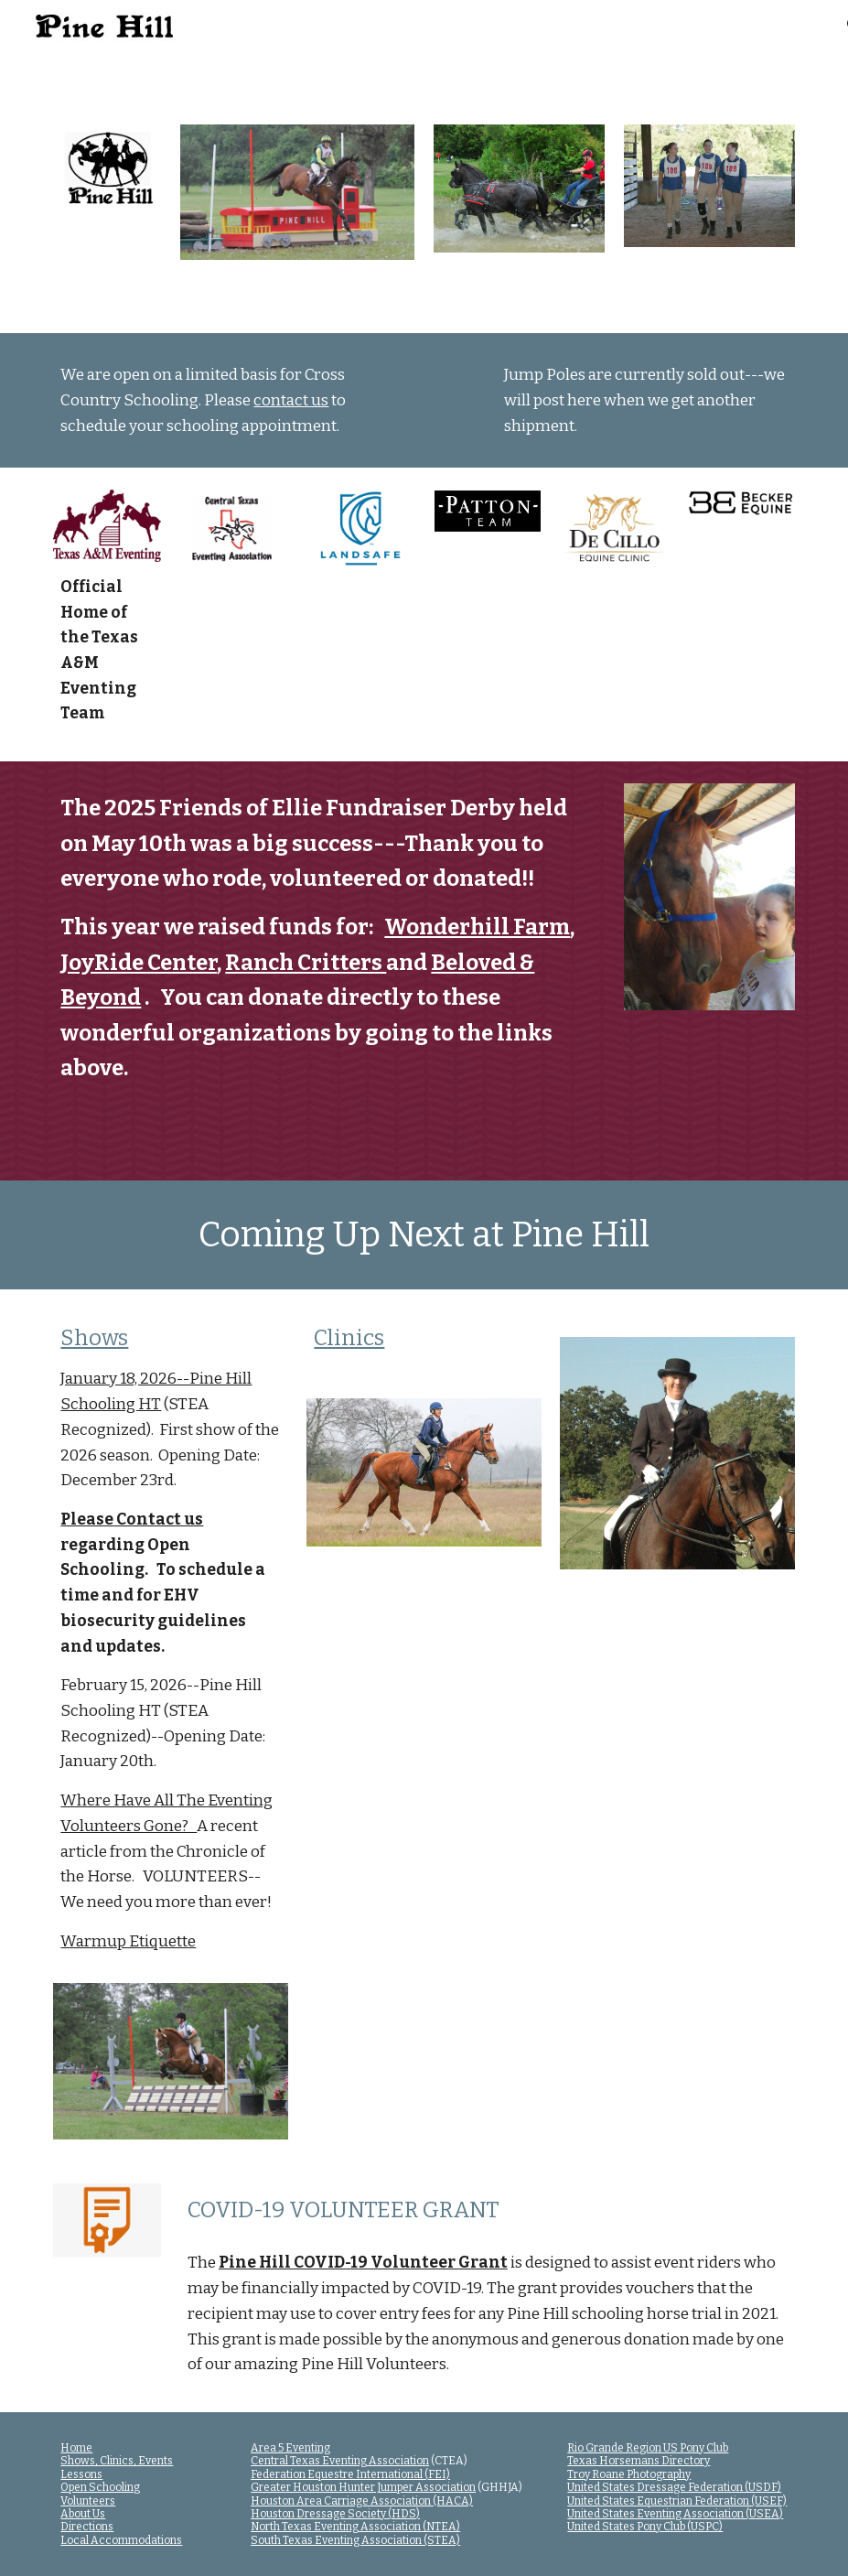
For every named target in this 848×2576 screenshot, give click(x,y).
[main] (233, 400)
